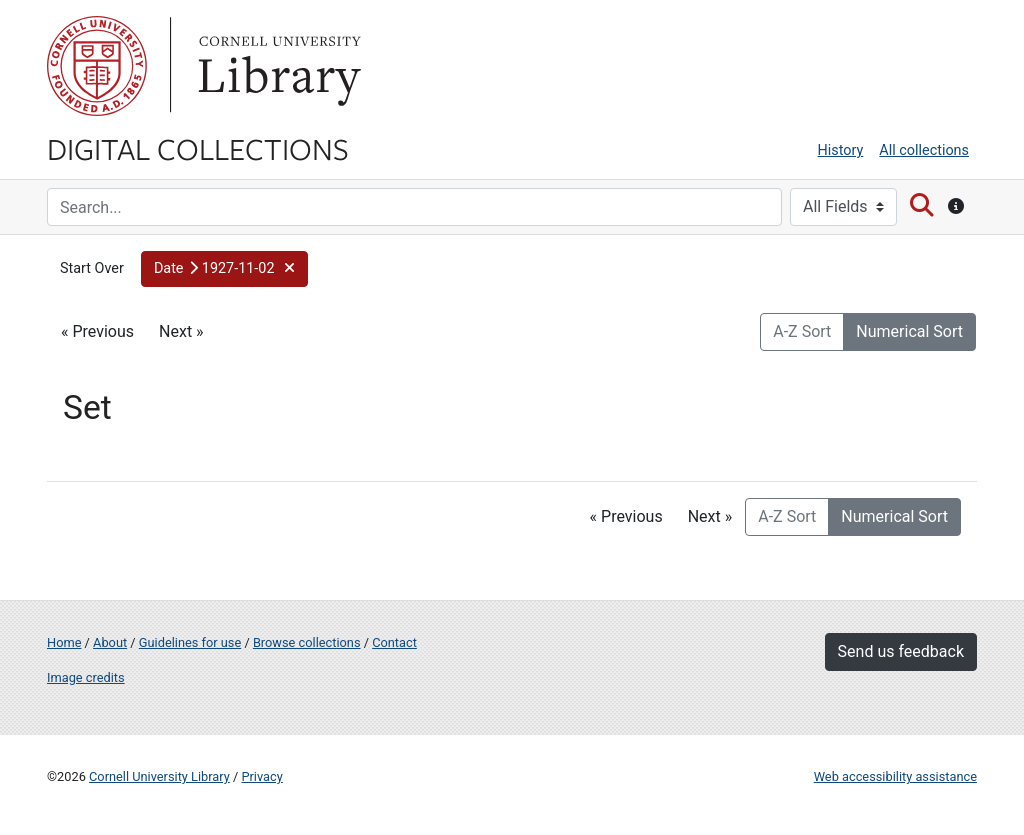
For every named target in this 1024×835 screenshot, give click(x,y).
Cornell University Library (159, 776)
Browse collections (307, 642)
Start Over (92, 268)
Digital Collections (198, 148)
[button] (224, 269)
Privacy (261, 776)
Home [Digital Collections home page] (64, 642)
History (841, 150)
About (110, 642)
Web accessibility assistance (895, 776)
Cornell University (97, 66)
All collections (924, 150)
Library (277, 66)
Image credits (86, 677)
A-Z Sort (802, 331)
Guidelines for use (190, 642)
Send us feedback (901, 651)
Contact (394, 642)
